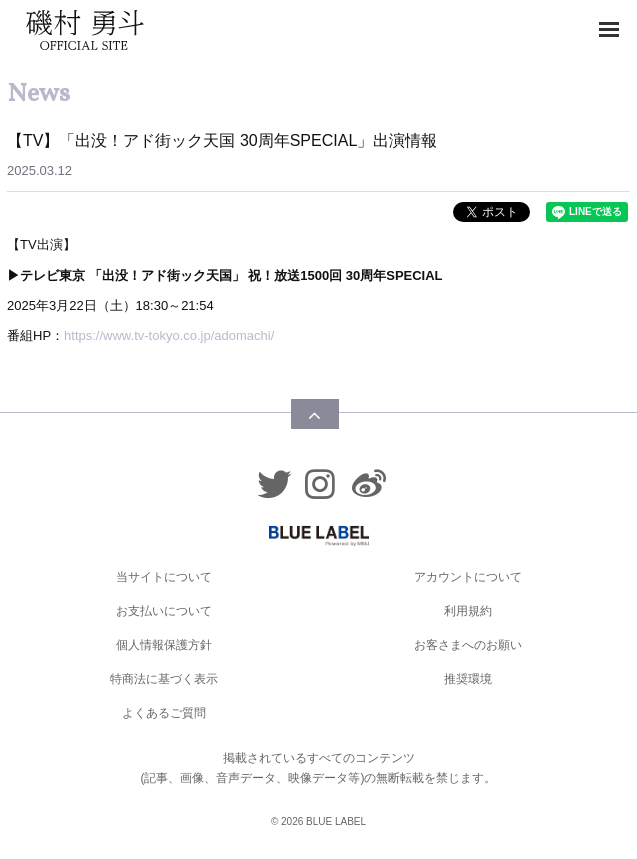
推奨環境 (468, 679)
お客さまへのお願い (468, 645)
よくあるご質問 (164, 713)
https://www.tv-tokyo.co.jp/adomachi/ (169, 335)
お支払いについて (164, 611)
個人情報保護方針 (164, 645)
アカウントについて (468, 577)
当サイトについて (164, 577)
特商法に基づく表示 (164, 679)
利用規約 (468, 611)
